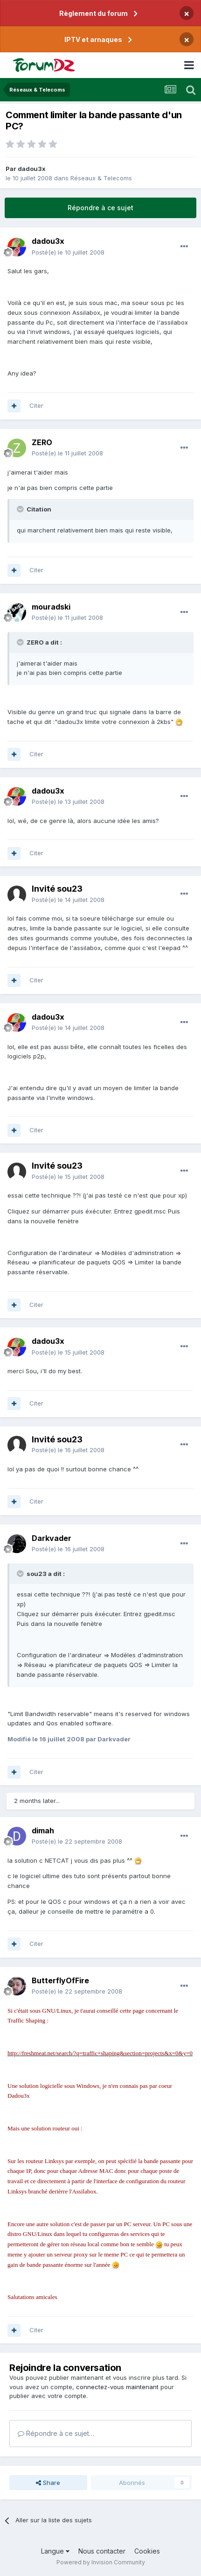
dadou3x (32, 168)
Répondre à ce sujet (100, 208)
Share (48, 2483)
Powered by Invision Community (100, 2562)
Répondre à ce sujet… (56, 2433)
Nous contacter (101, 2551)
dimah (43, 1830)
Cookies (147, 2551)
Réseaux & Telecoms (101, 178)
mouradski (51, 606)
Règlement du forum (93, 13)
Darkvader (51, 1538)
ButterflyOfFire (60, 1980)
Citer (36, 405)
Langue (55, 2551)
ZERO (42, 442)
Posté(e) (68, 252)
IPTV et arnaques (93, 39)
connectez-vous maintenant (117, 2387)
